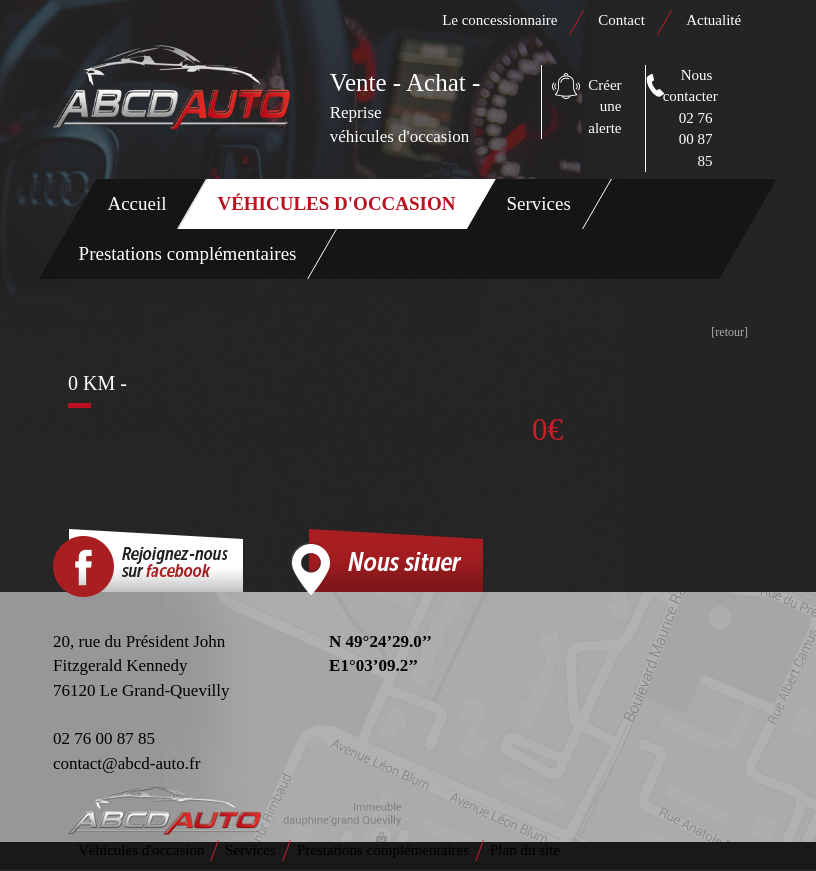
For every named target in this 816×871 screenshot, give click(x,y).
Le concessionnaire (499, 20)
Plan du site (525, 850)
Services (539, 203)
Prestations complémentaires (188, 253)
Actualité (713, 20)
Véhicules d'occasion (337, 203)
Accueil (136, 203)
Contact (622, 20)
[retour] (729, 332)
